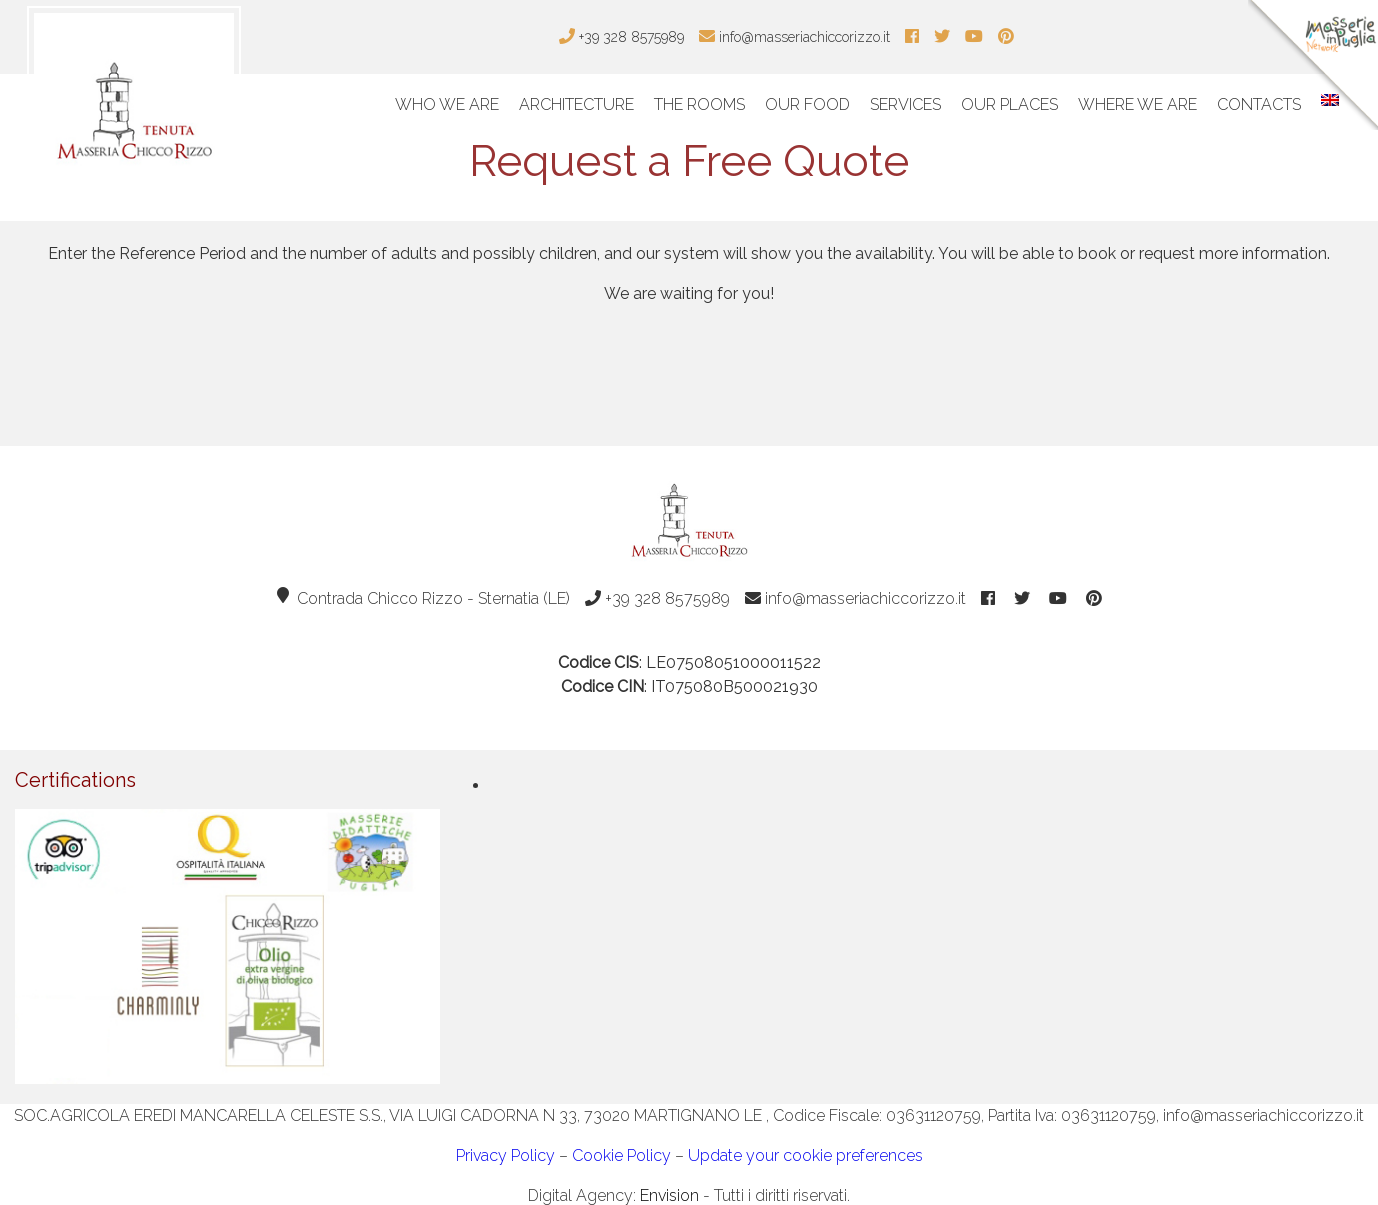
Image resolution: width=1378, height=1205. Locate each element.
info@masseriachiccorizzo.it (855, 598)
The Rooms (699, 104)
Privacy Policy (505, 1155)
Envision (669, 1195)
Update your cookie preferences (805, 1155)
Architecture (576, 104)
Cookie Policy (621, 1155)
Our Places (1009, 104)
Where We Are (1137, 104)
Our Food (807, 104)
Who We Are (447, 104)
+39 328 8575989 (657, 598)
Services (905, 104)
